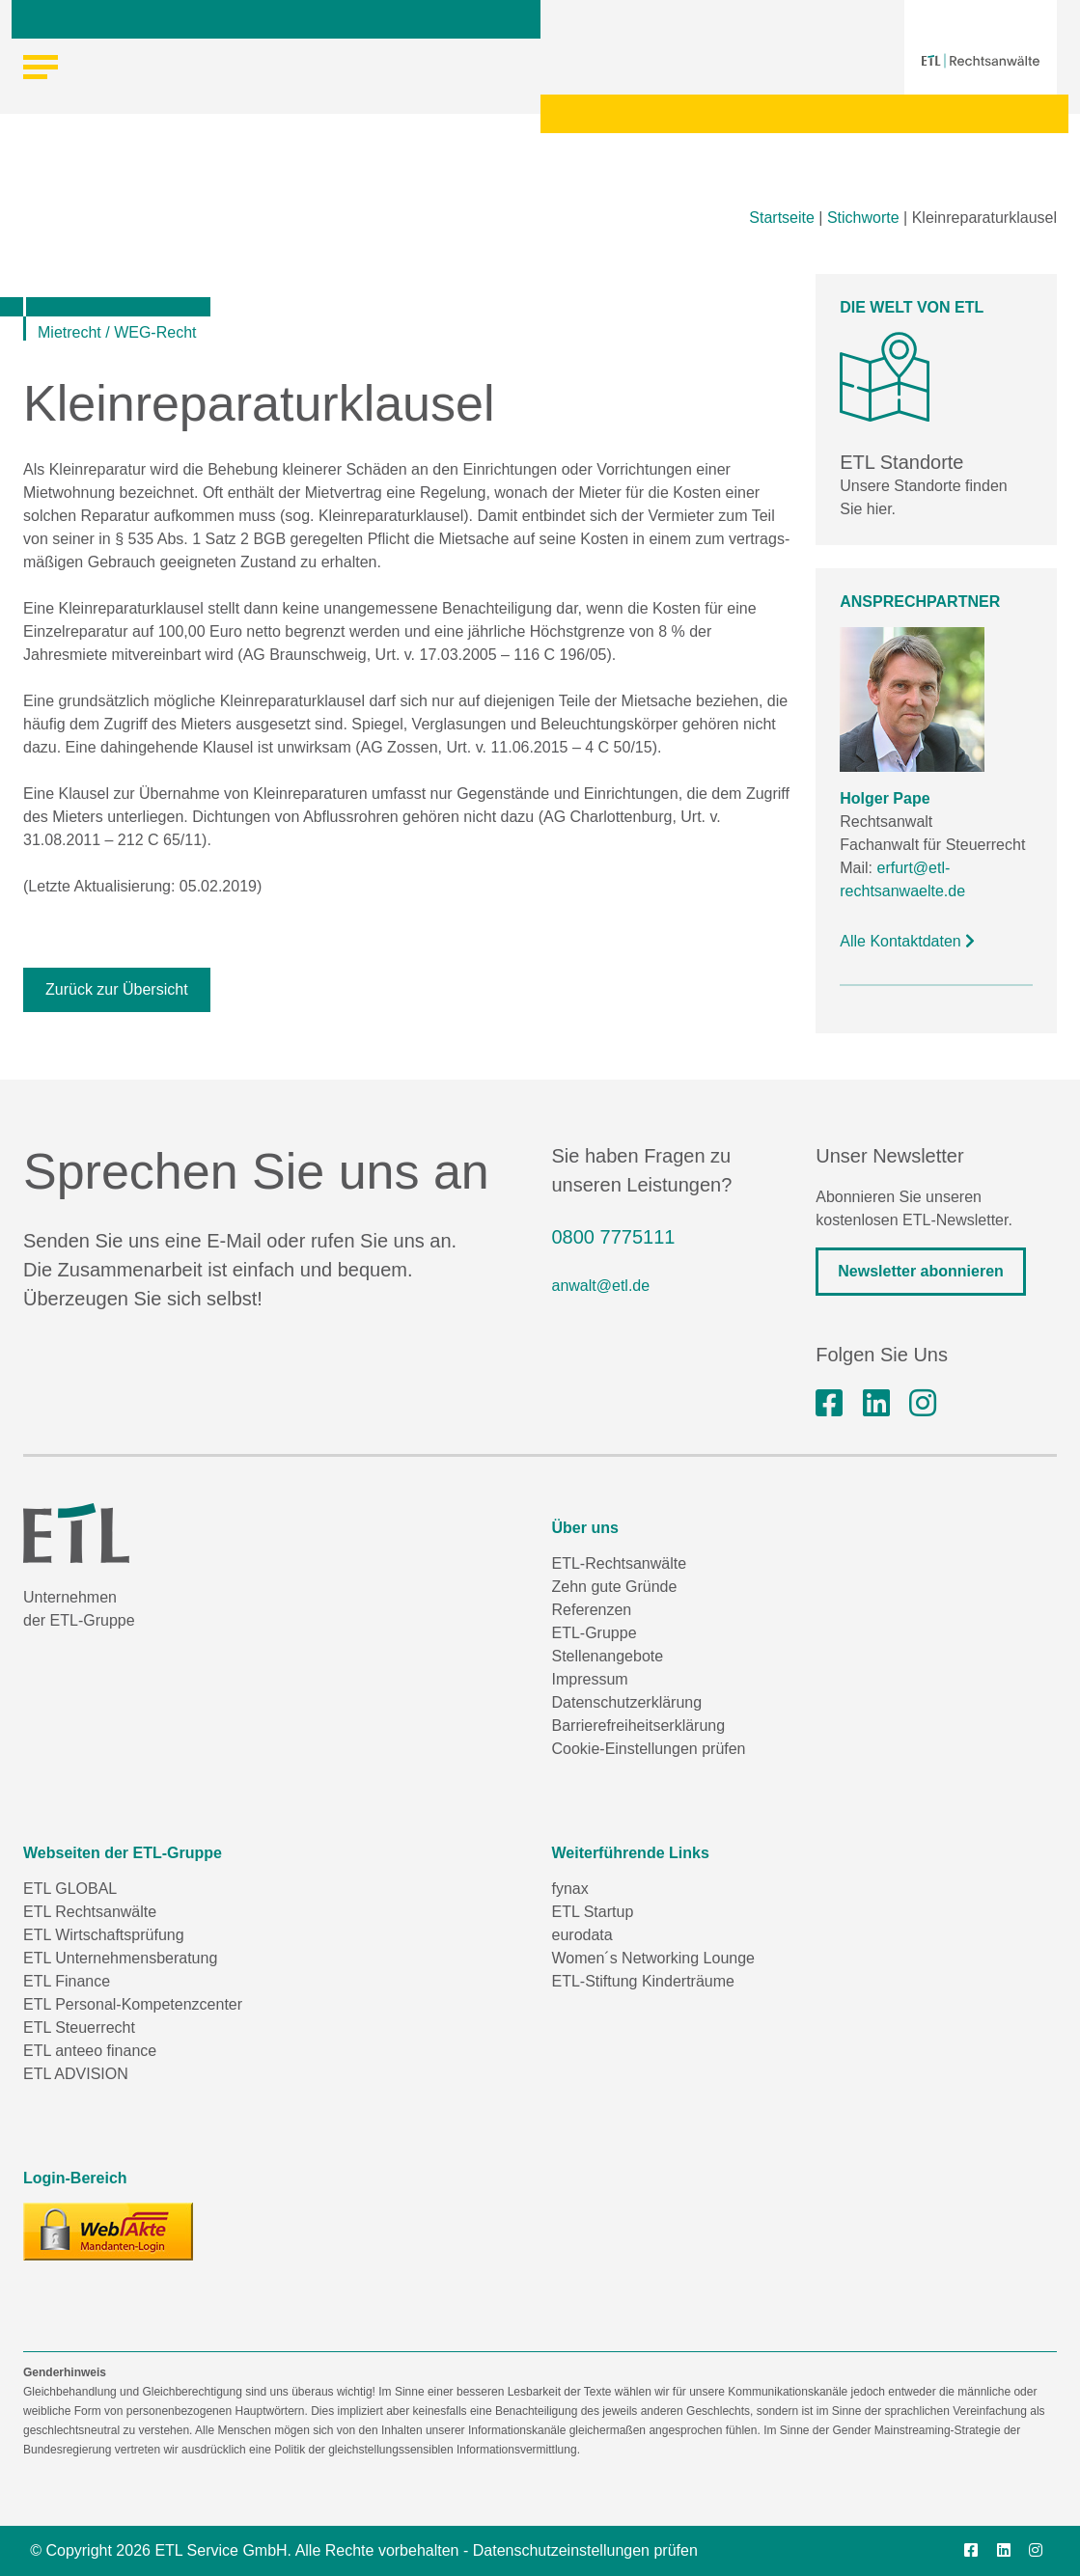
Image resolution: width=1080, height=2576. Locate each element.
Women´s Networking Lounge (653, 1958)
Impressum (590, 1679)
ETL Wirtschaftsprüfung (103, 1935)
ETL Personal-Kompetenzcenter (132, 2004)
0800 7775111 (614, 1236)
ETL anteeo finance (89, 2050)
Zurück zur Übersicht (116, 989)
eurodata (582, 1935)
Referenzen (592, 1610)
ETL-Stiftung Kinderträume (643, 1981)
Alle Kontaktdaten (907, 941)
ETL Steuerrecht (79, 2027)
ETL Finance (66, 1981)
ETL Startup (593, 1912)
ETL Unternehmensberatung (120, 1958)
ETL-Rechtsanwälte (619, 1563)
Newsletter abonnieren (921, 1271)
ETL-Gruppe (594, 1633)
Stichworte (863, 217)
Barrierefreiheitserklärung (639, 1725)
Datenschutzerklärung (627, 1702)
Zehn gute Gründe (615, 1586)
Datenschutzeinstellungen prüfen (585, 2550)
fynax (570, 1888)
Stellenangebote (608, 1656)
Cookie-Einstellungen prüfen (649, 1748)
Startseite (782, 217)
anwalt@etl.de (601, 1285)
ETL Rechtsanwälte (89, 1912)
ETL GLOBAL (70, 1888)
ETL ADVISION (75, 2074)
